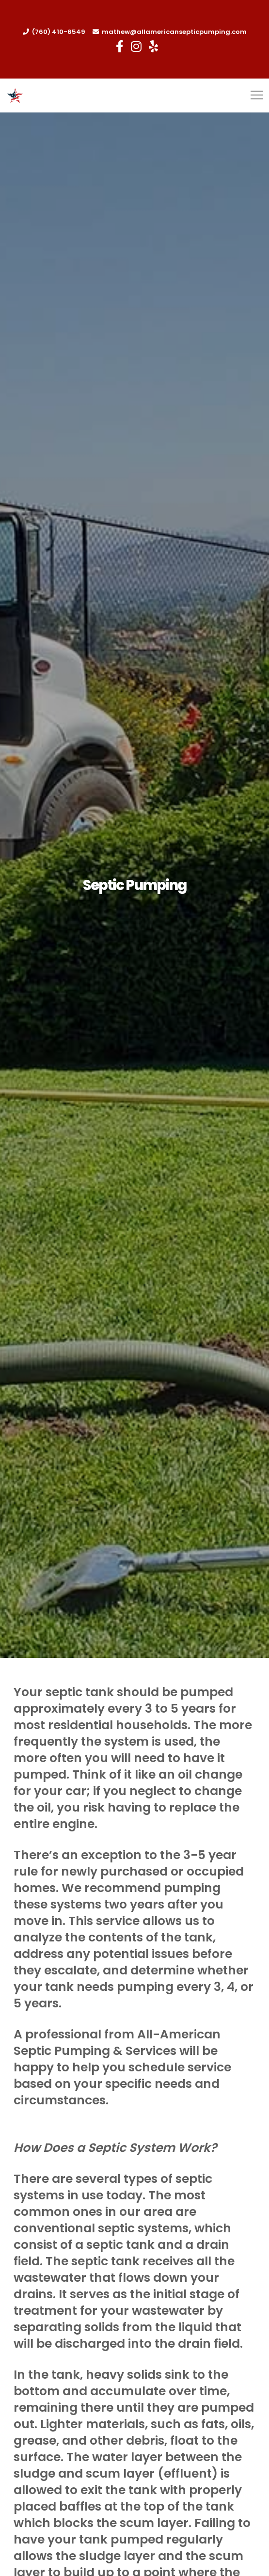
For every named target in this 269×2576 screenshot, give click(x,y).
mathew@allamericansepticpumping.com (174, 31)
